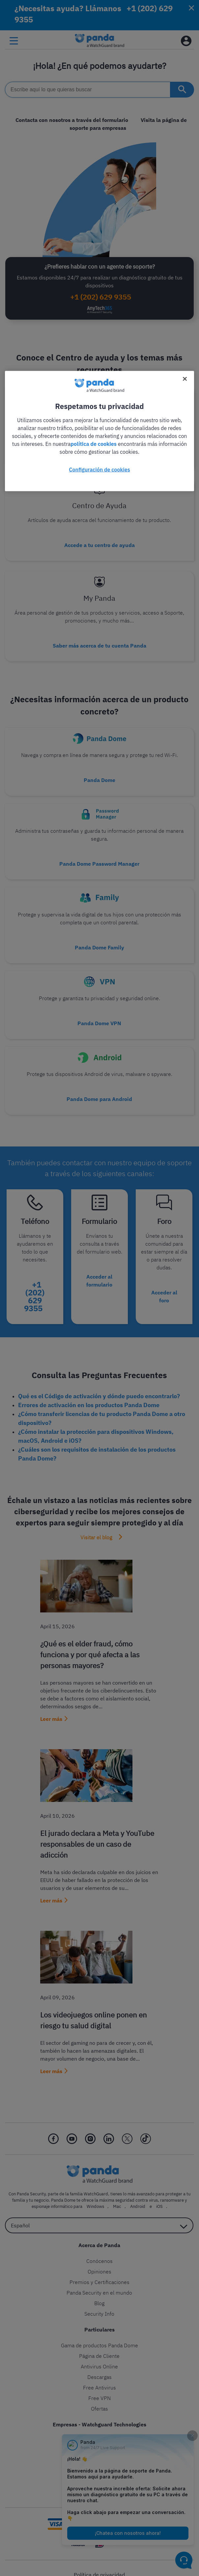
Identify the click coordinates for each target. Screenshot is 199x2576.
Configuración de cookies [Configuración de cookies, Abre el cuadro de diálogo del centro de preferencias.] (99, 469)
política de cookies (94, 443)
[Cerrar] (185, 378)
